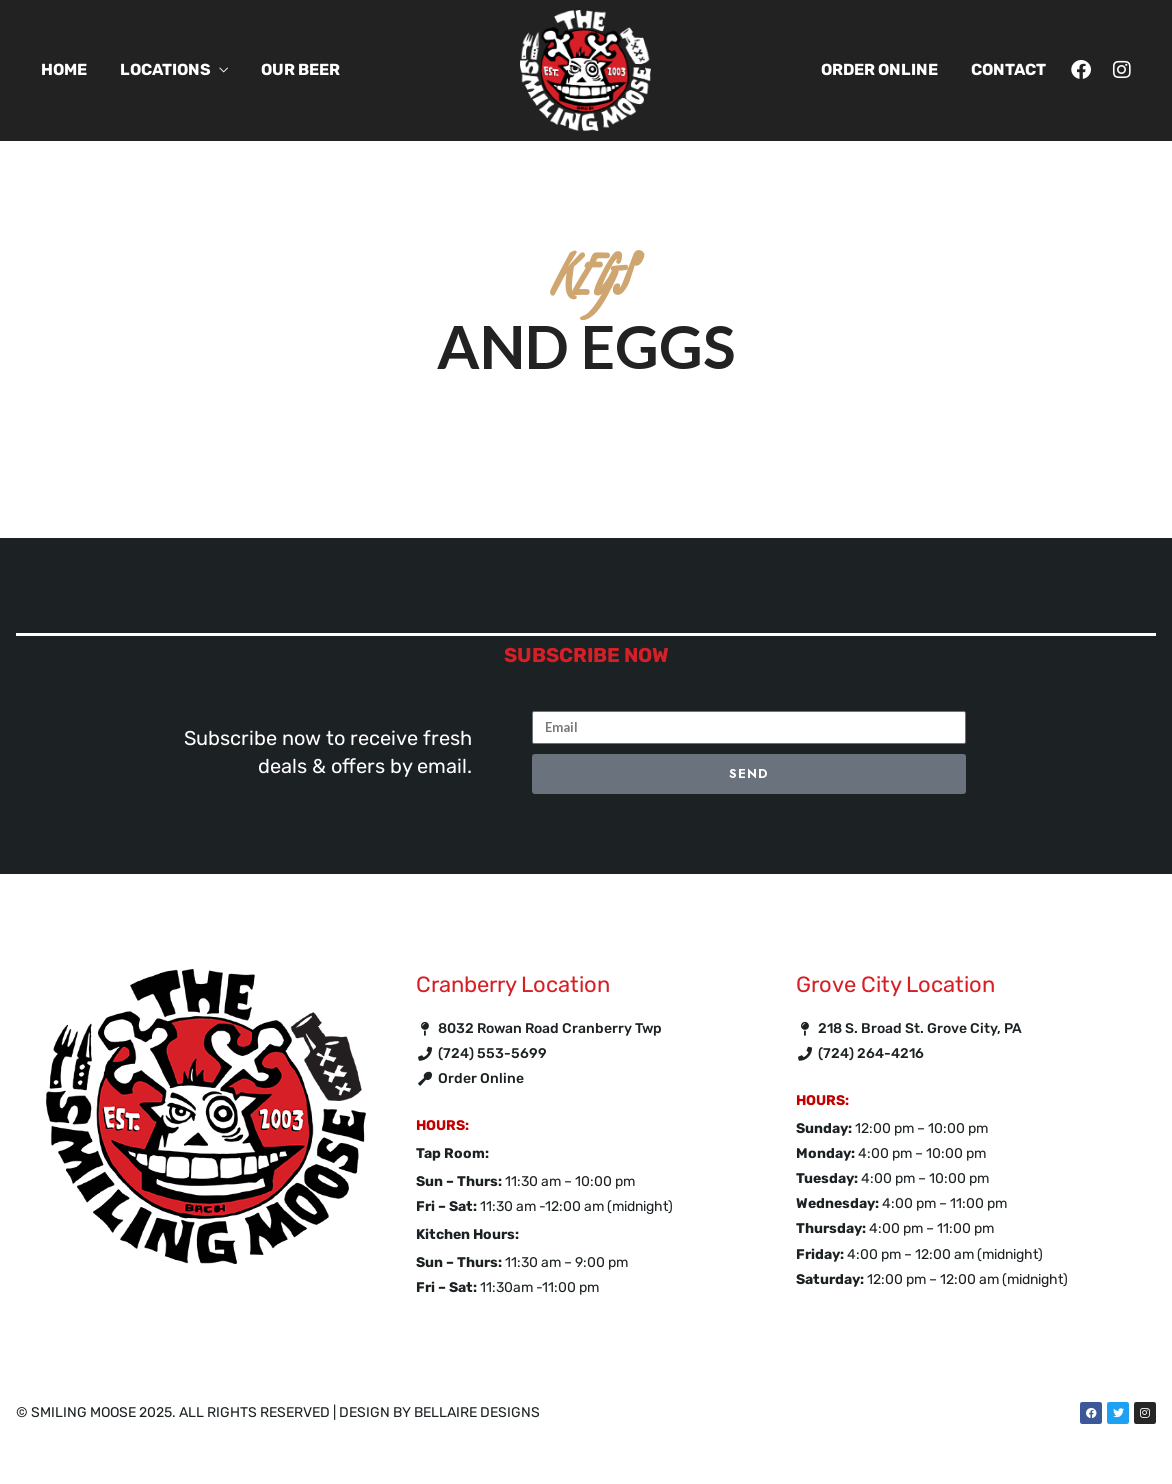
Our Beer (300, 69)
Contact (1008, 69)
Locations (165, 69)
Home (64, 69)
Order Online (879, 69)
